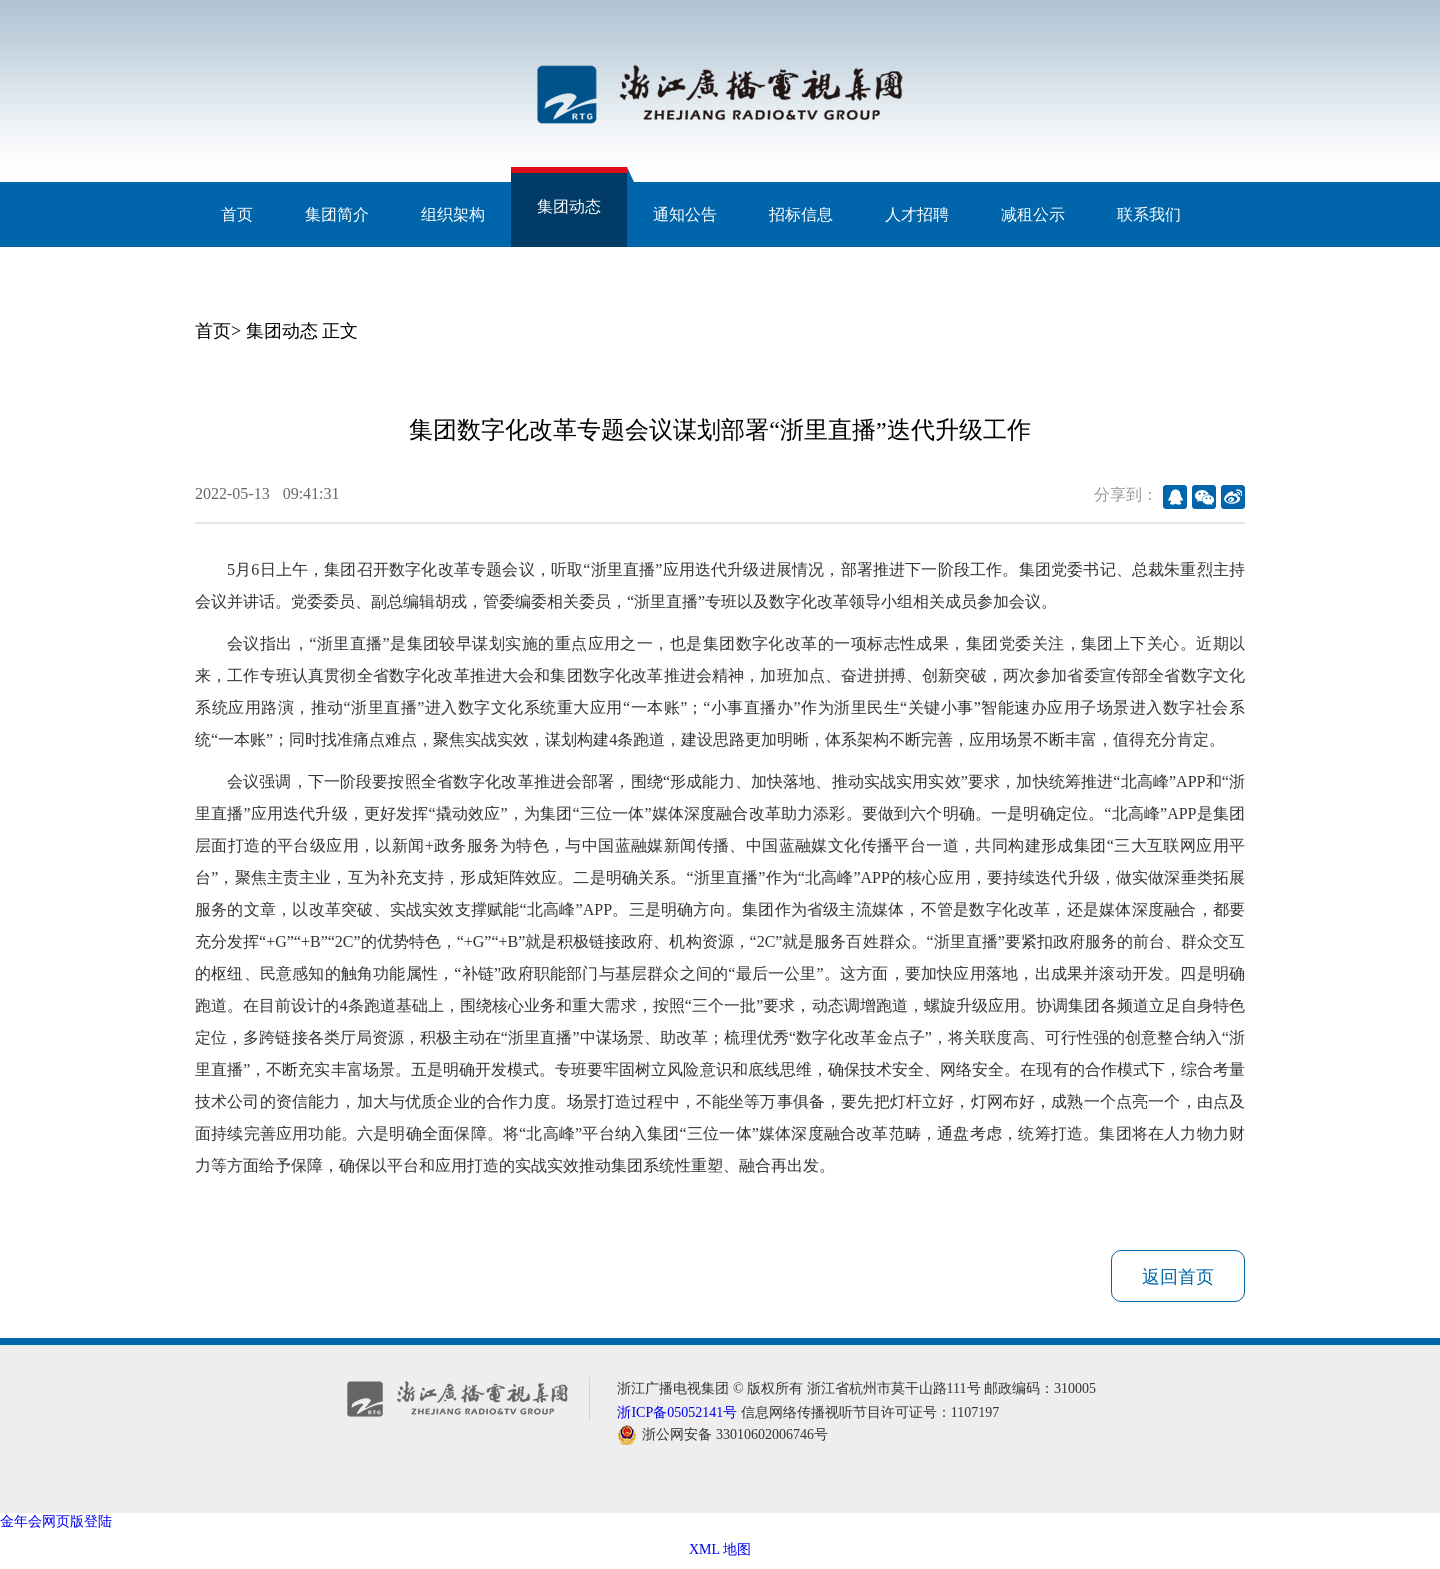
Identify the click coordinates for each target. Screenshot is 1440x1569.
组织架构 (453, 214)
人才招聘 (917, 214)
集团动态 (569, 206)
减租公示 (1033, 214)
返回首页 (1178, 1277)
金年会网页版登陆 (56, 1521)
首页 (237, 214)
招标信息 (801, 214)
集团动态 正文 (302, 331)
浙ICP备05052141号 (677, 1412)
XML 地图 (720, 1549)
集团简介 (337, 214)
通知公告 (685, 214)
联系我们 (1149, 214)
